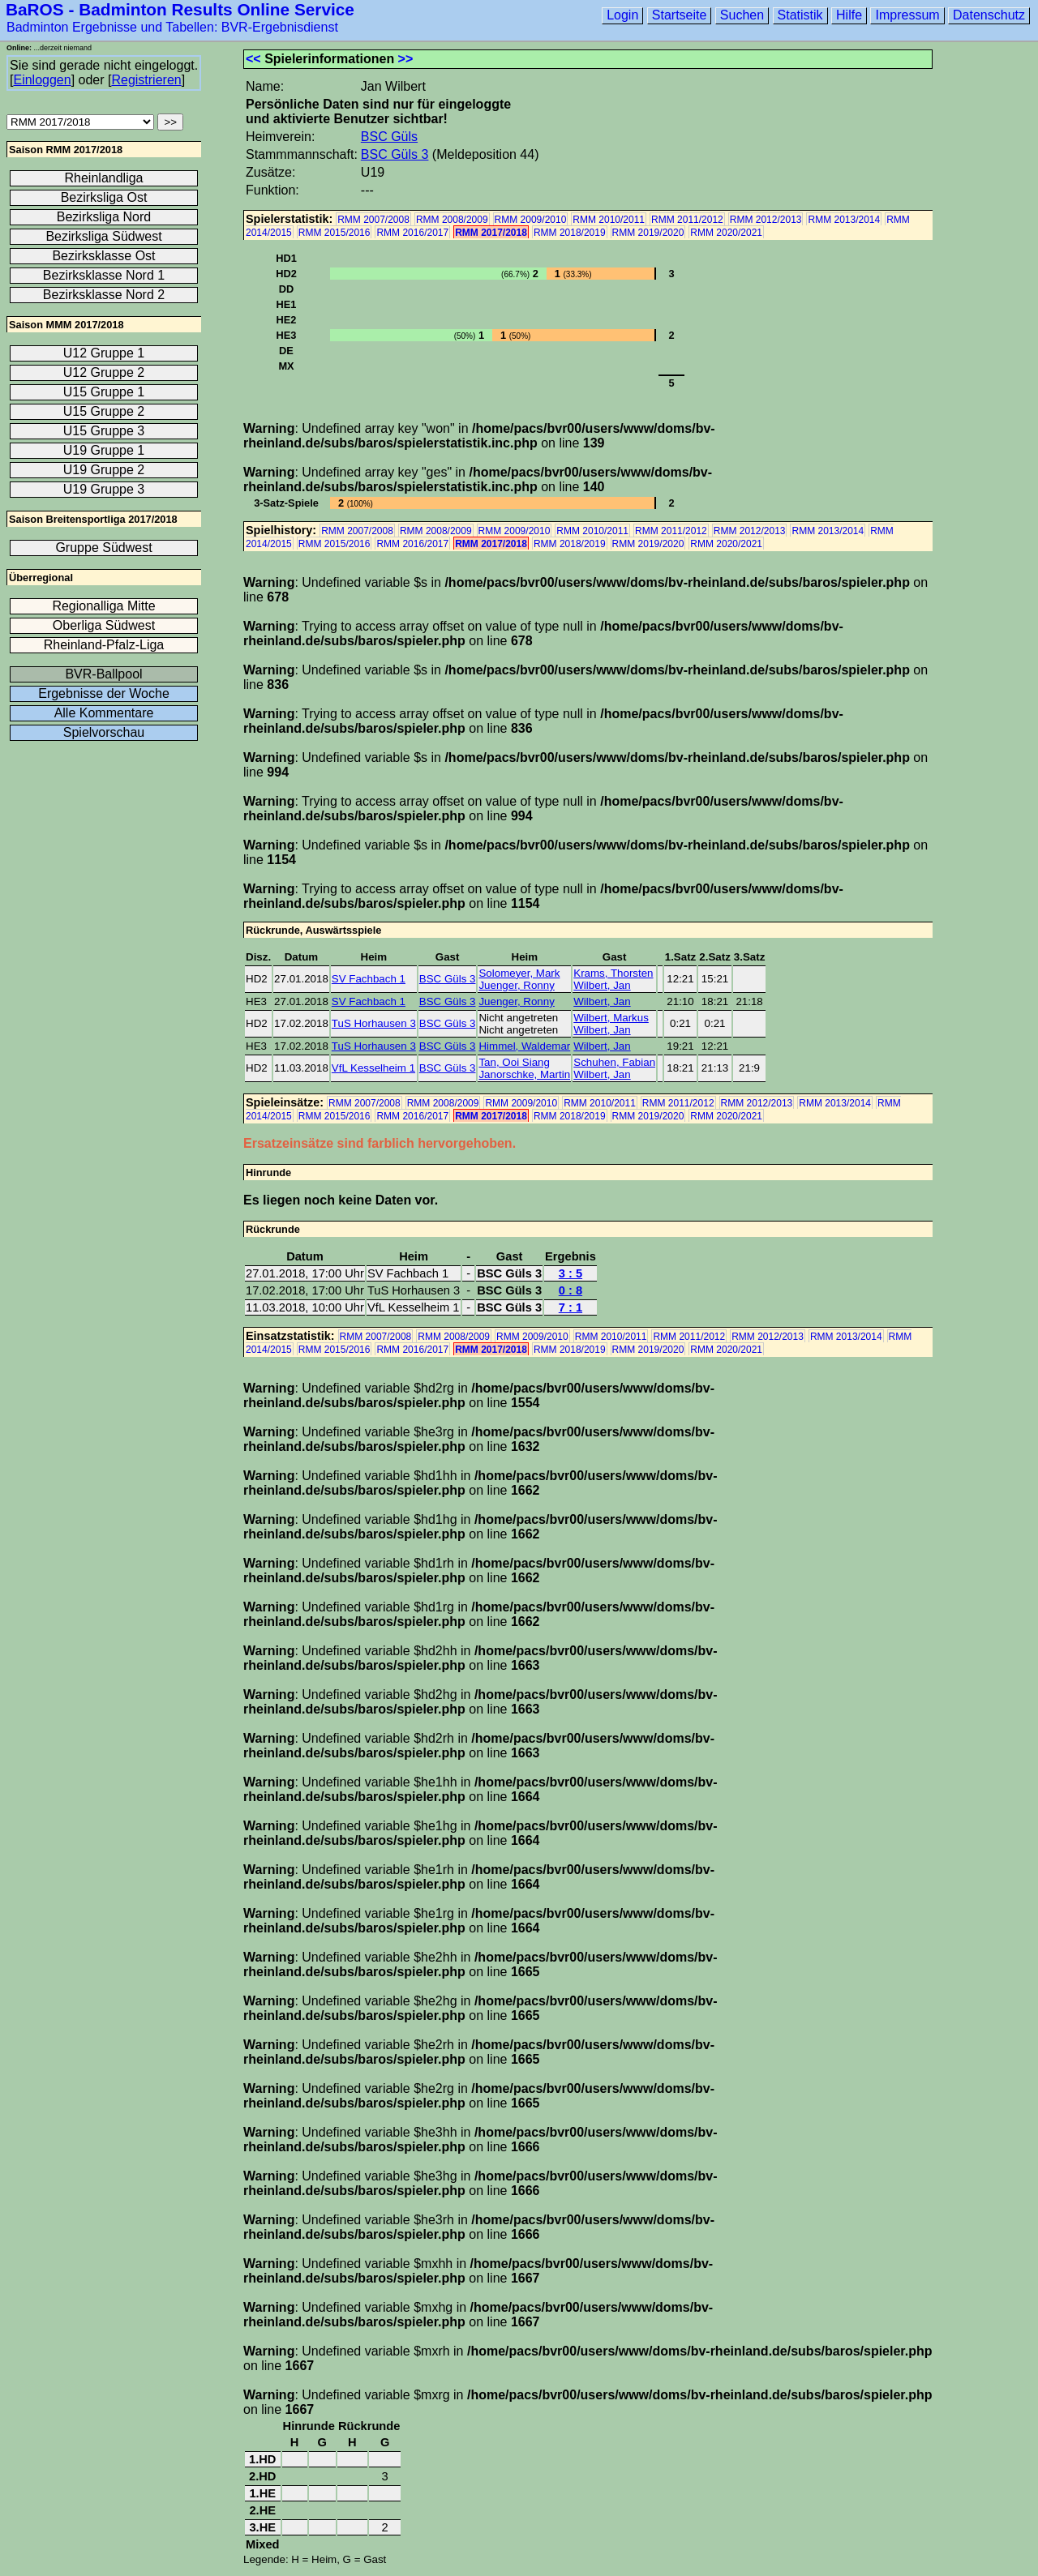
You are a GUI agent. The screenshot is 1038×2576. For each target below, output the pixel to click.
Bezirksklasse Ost (103, 256)
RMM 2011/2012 (687, 219)
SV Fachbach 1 (368, 979)
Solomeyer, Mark (519, 973)
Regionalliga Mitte (103, 606)
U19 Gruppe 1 (104, 450)
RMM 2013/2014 (844, 219)
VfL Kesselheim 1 (373, 1068)
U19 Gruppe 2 (104, 470)
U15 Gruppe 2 (104, 411)
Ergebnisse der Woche (103, 693)
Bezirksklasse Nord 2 (104, 295)
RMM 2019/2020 (648, 232)
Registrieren (146, 80)
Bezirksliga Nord (104, 217)
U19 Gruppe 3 (104, 489)
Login (622, 15)
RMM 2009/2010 (531, 219)
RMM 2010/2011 (609, 219)
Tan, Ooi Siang (513, 1062)
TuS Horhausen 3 (374, 1023)
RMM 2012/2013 (766, 219)
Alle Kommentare (104, 713)
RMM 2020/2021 (726, 232)
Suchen (742, 15)
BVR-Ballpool (103, 674)
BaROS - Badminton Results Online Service (180, 9)
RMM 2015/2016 (334, 232)
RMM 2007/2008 (373, 219)
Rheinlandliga (104, 178)
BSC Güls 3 (395, 154)
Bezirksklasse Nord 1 (104, 275)
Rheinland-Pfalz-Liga (104, 645)
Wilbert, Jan (601, 985)
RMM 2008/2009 (452, 219)
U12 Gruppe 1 (104, 353)
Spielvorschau (104, 732)
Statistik (800, 15)
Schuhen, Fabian (614, 1062)
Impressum (907, 15)
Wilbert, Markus (611, 1018)
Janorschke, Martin (524, 1074)
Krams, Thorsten (613, 973)
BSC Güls (389, 136)
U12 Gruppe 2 (104, 372)
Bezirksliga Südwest (103, 236)
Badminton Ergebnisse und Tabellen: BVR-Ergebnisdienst (172, 27)
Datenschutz (989, 15)
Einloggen (42, 80)
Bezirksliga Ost (104, 197)
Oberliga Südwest (104, 625)
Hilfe (849, 15)
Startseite (679, 15)
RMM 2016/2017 (412, 232)
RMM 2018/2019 (570, 232)
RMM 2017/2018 (491, 232)
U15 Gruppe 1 (104, 392)
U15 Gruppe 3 (104, 431)
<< (253, 59)
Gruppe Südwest (103, 547)
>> (406, 59)
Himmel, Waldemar (524, 1046)
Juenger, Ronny (516, 985)
